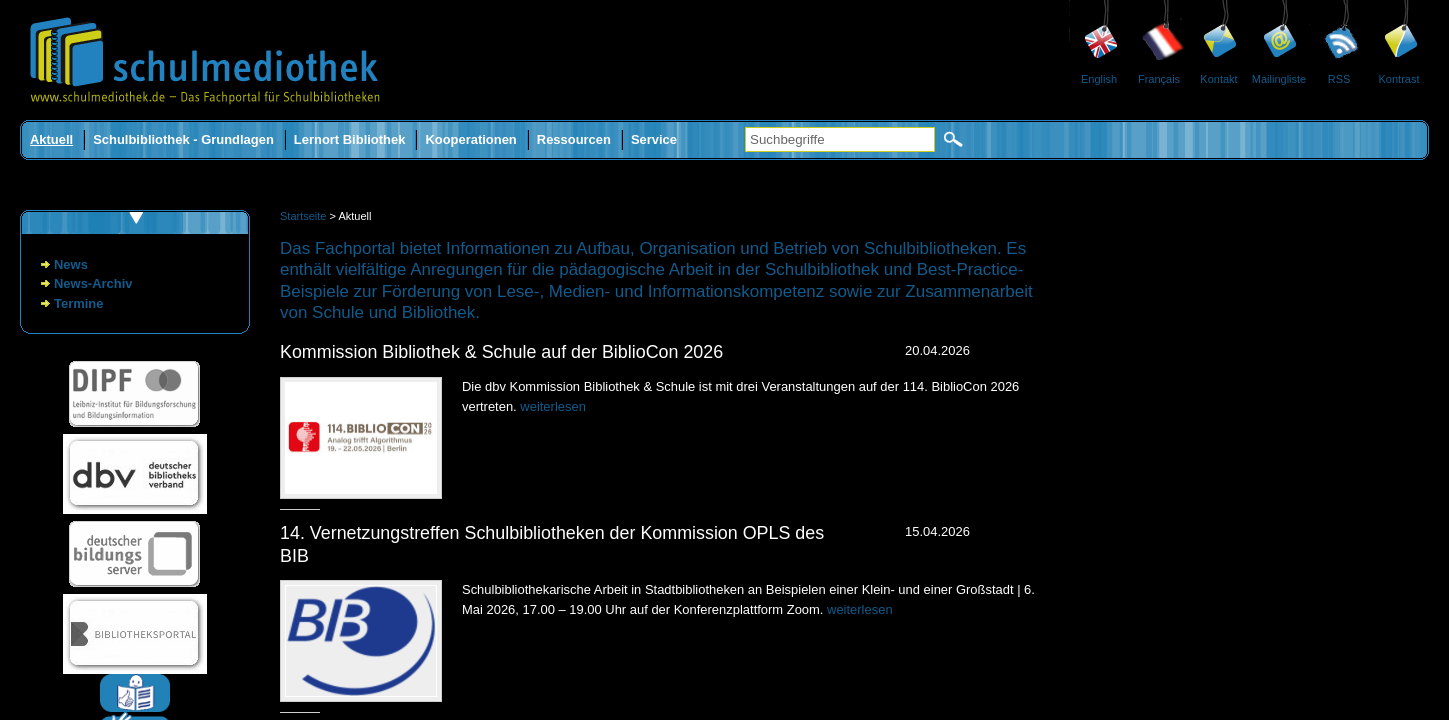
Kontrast (1399, 79)
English (1099, 79)
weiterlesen (553, 406)
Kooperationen (470, 139)
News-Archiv (93, 283)
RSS (1339, 79)
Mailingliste (1279, 79)
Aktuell (51, 139)
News (71, 264)
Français (1159, 79)
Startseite (303, 216)
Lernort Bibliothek (350, 139)
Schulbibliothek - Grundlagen (183, 139)
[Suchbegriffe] (840, 139)
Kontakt (1218, 79)
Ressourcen (574, 139)
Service (654, 139)
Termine (78, 303)
